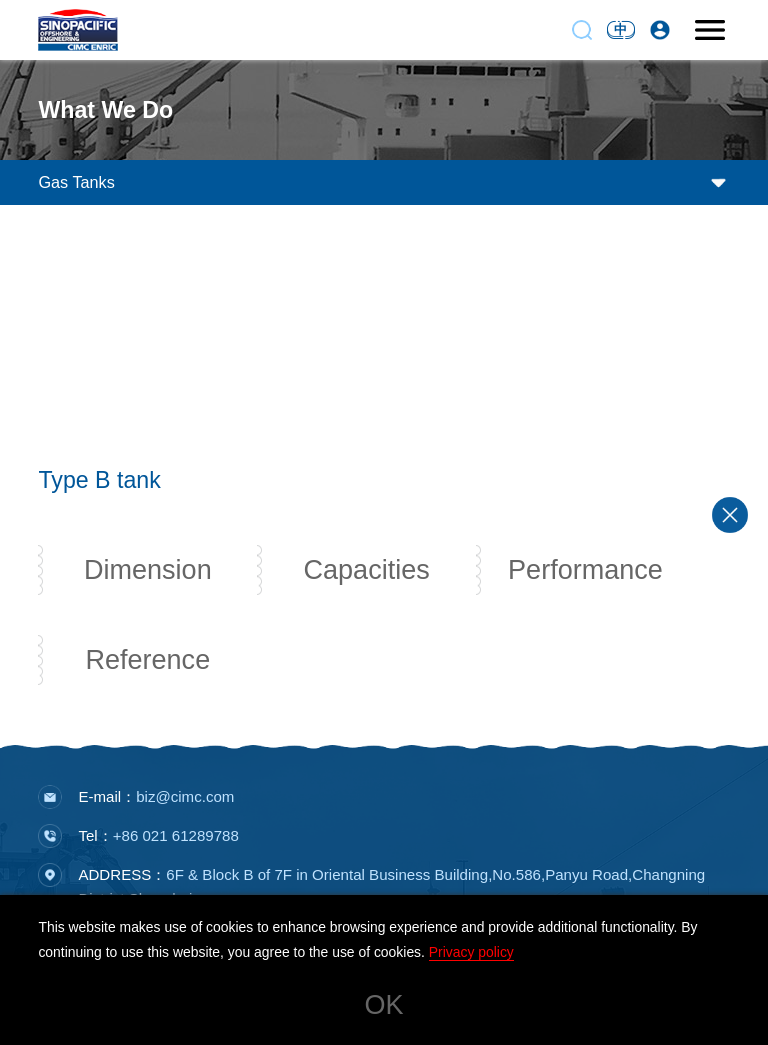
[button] (384, 428)
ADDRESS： (391, 890)
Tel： (158, 839)
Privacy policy (471, 952)
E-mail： (156, 800)
